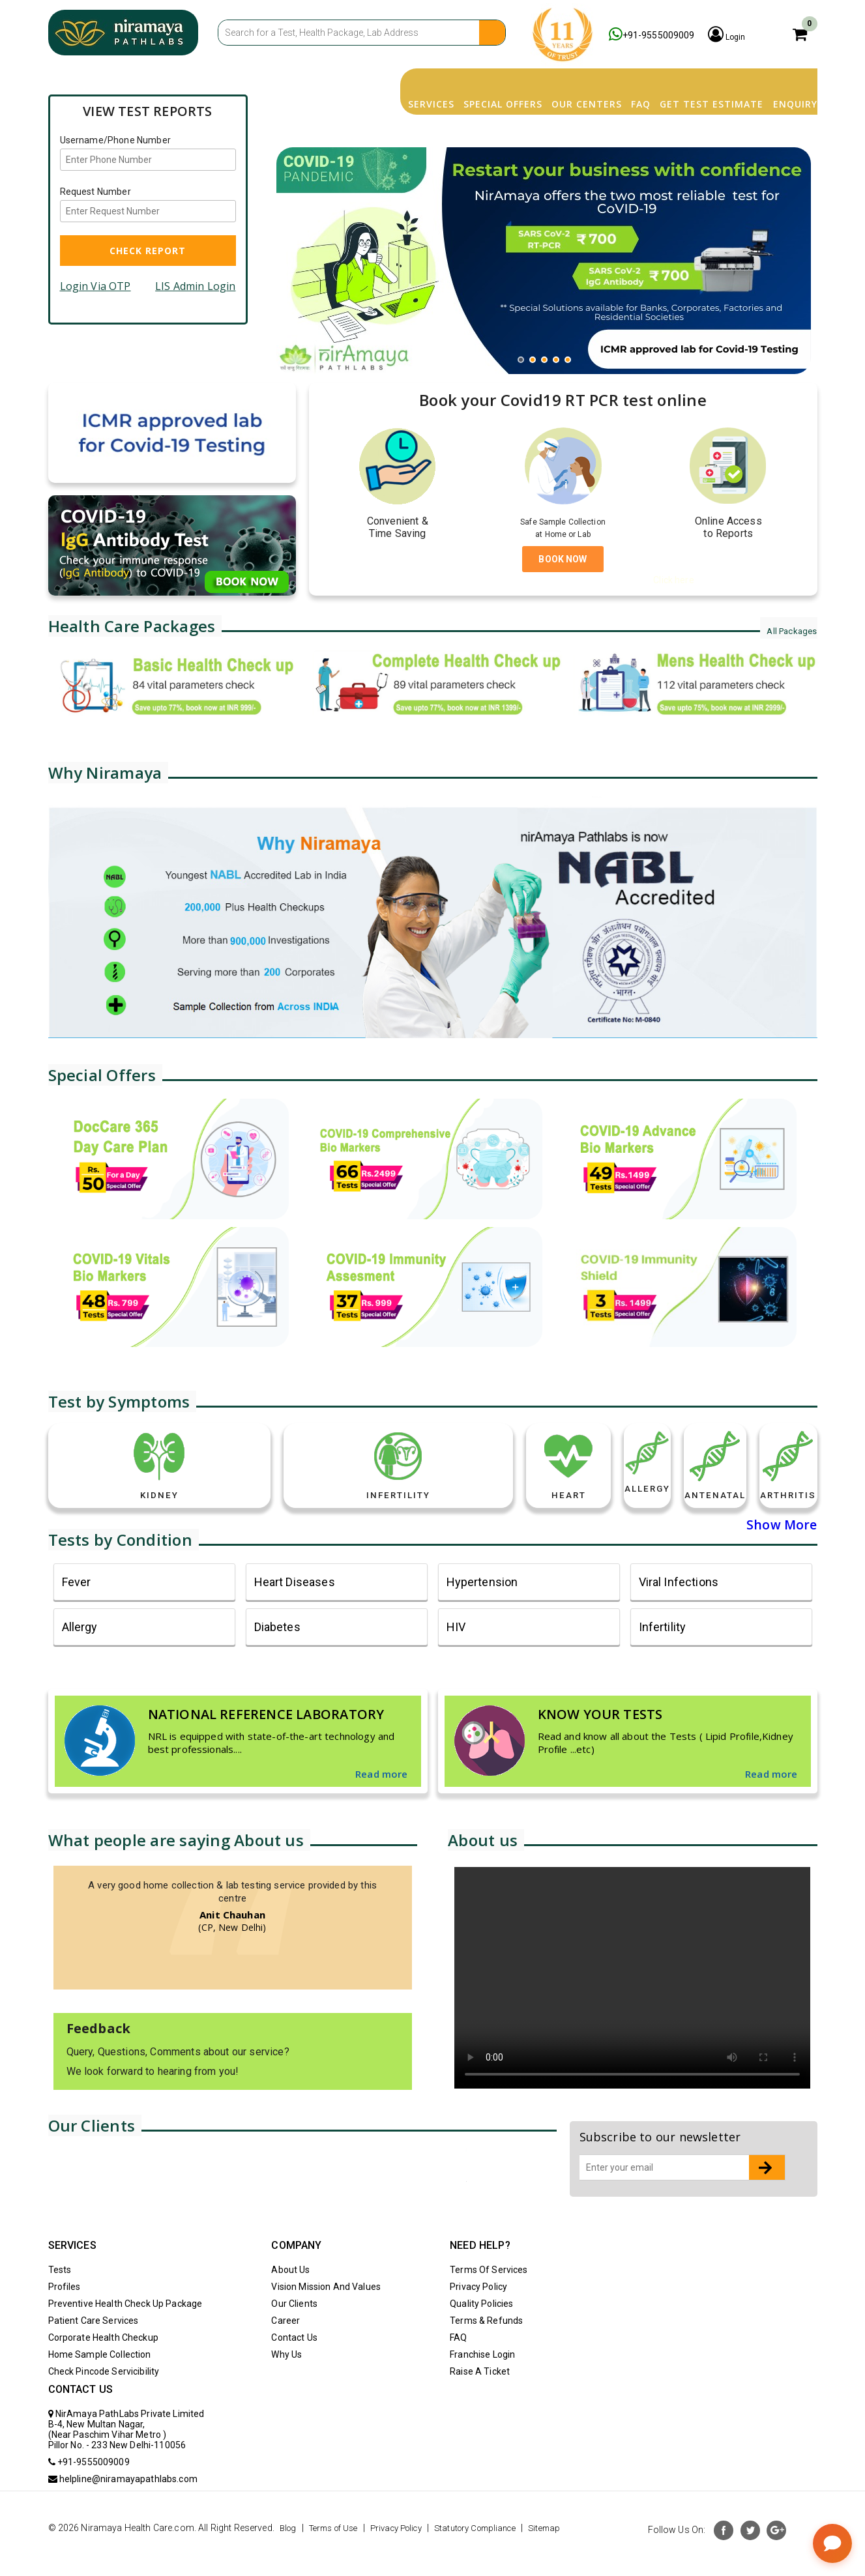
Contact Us (294, 2364)
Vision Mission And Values (326, 2313)
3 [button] (547, 342)
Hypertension (482, 1608)
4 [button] (559, 342)
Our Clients (294, 2330)
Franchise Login (482, 2381)
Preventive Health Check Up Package (125, 2330)
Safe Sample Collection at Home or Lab (563, 527)
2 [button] (535, 342)
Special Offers (395, 81)
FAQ (579, 81)
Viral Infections (679, 1608)
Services (301, 81)
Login (757, 35)
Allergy (80, 1653)
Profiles (64, 2313)
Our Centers (502, 81)
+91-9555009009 (660, 35)
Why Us (286, 2381)
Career (285, 2347)
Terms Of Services (488, 2296)
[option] (543, 240)
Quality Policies (481, 2330)
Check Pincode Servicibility (104, 2398)
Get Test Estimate (672, 81)
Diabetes (277, 1653)
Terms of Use (340, 2554)
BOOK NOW (562, 559)
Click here (673, 580)
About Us (290, 2296)
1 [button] (524, 342)
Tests (60, 2296)
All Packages (786, 630)
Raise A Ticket (480, 2398)
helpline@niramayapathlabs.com (123, 2505)
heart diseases (294, 1608)
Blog (289, 2554)
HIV (456, 1653)
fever (76, 1608)
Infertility (662, 1653)
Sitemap (68, 2569)
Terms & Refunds (486, 2347)
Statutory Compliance (498, 2554)
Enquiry (779, 81)
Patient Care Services (93, 2347)
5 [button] (571, 342)
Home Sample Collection (99, 2381)
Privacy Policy (478, 2313)
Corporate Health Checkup (103, 2364)
